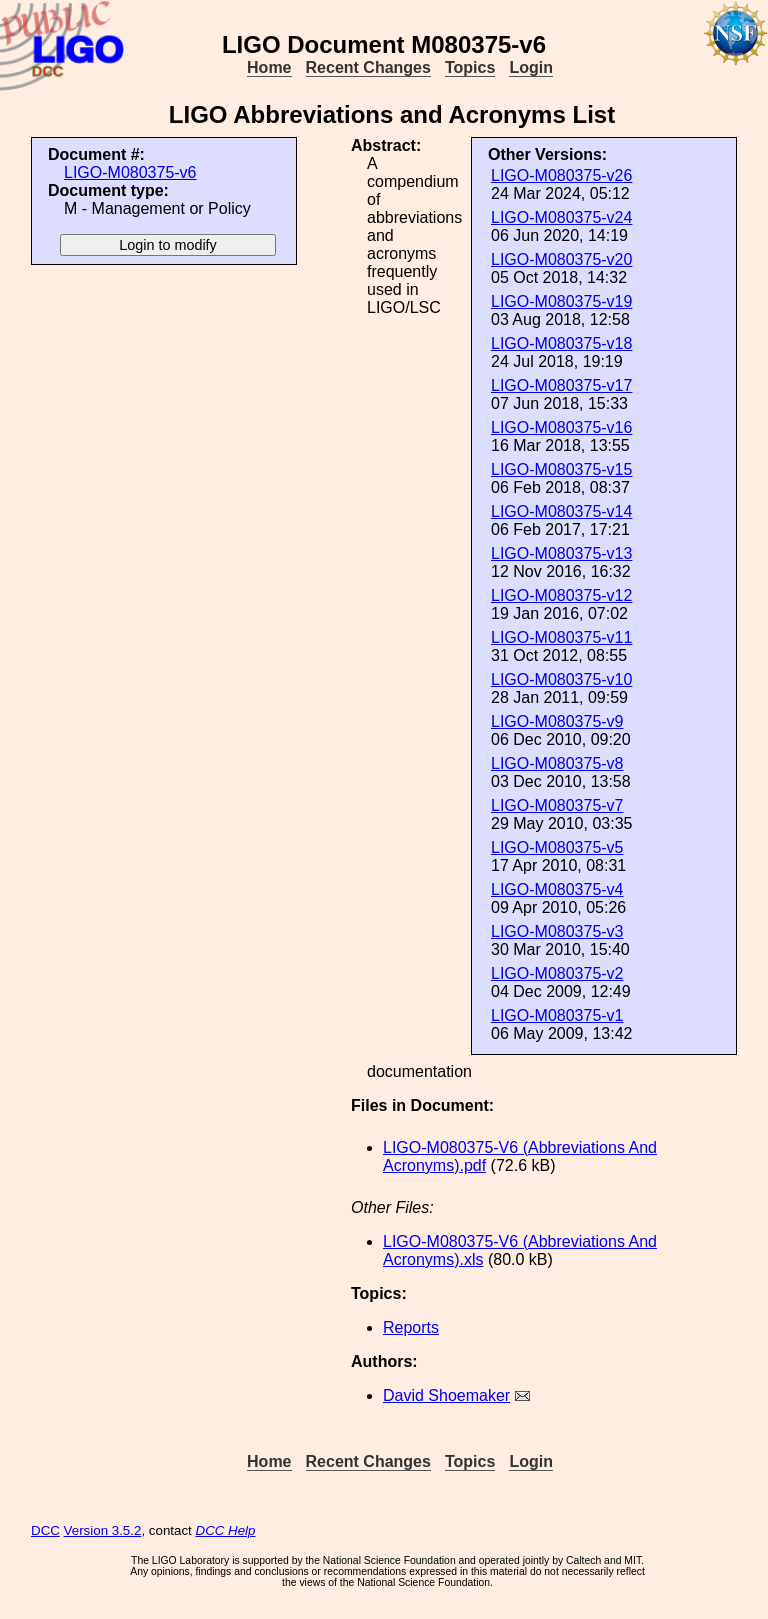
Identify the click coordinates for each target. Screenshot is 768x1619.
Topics (470, 67)
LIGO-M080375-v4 (557, 889)
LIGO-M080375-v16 (561, 427)
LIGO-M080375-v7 (557, 805)
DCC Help (226, 1530)
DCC (45, 1530)
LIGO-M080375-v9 (557, 721)
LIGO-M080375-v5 (557, 847)
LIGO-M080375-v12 (561, 595)
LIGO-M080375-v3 (557, 931)
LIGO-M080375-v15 (561, 469)
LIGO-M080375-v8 (557, 763)
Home (269, 67)
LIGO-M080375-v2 (557, 973)
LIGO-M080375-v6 (130, 172)
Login (531, 67)
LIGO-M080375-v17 (561, 385)
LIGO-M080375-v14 (561, 511)
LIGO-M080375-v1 (557, 1015)
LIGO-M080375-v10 (561, 679)
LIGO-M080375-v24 (561, 217)
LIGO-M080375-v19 (561, 301)
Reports (411, 1327)
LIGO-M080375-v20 (561, 259)
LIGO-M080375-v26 (561, 175)
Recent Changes (368, 67)
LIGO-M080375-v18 (561, 343)
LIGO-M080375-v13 (561, 553)
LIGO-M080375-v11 (561, 637)
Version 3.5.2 (103, 1530)
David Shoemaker (446, 1395)
